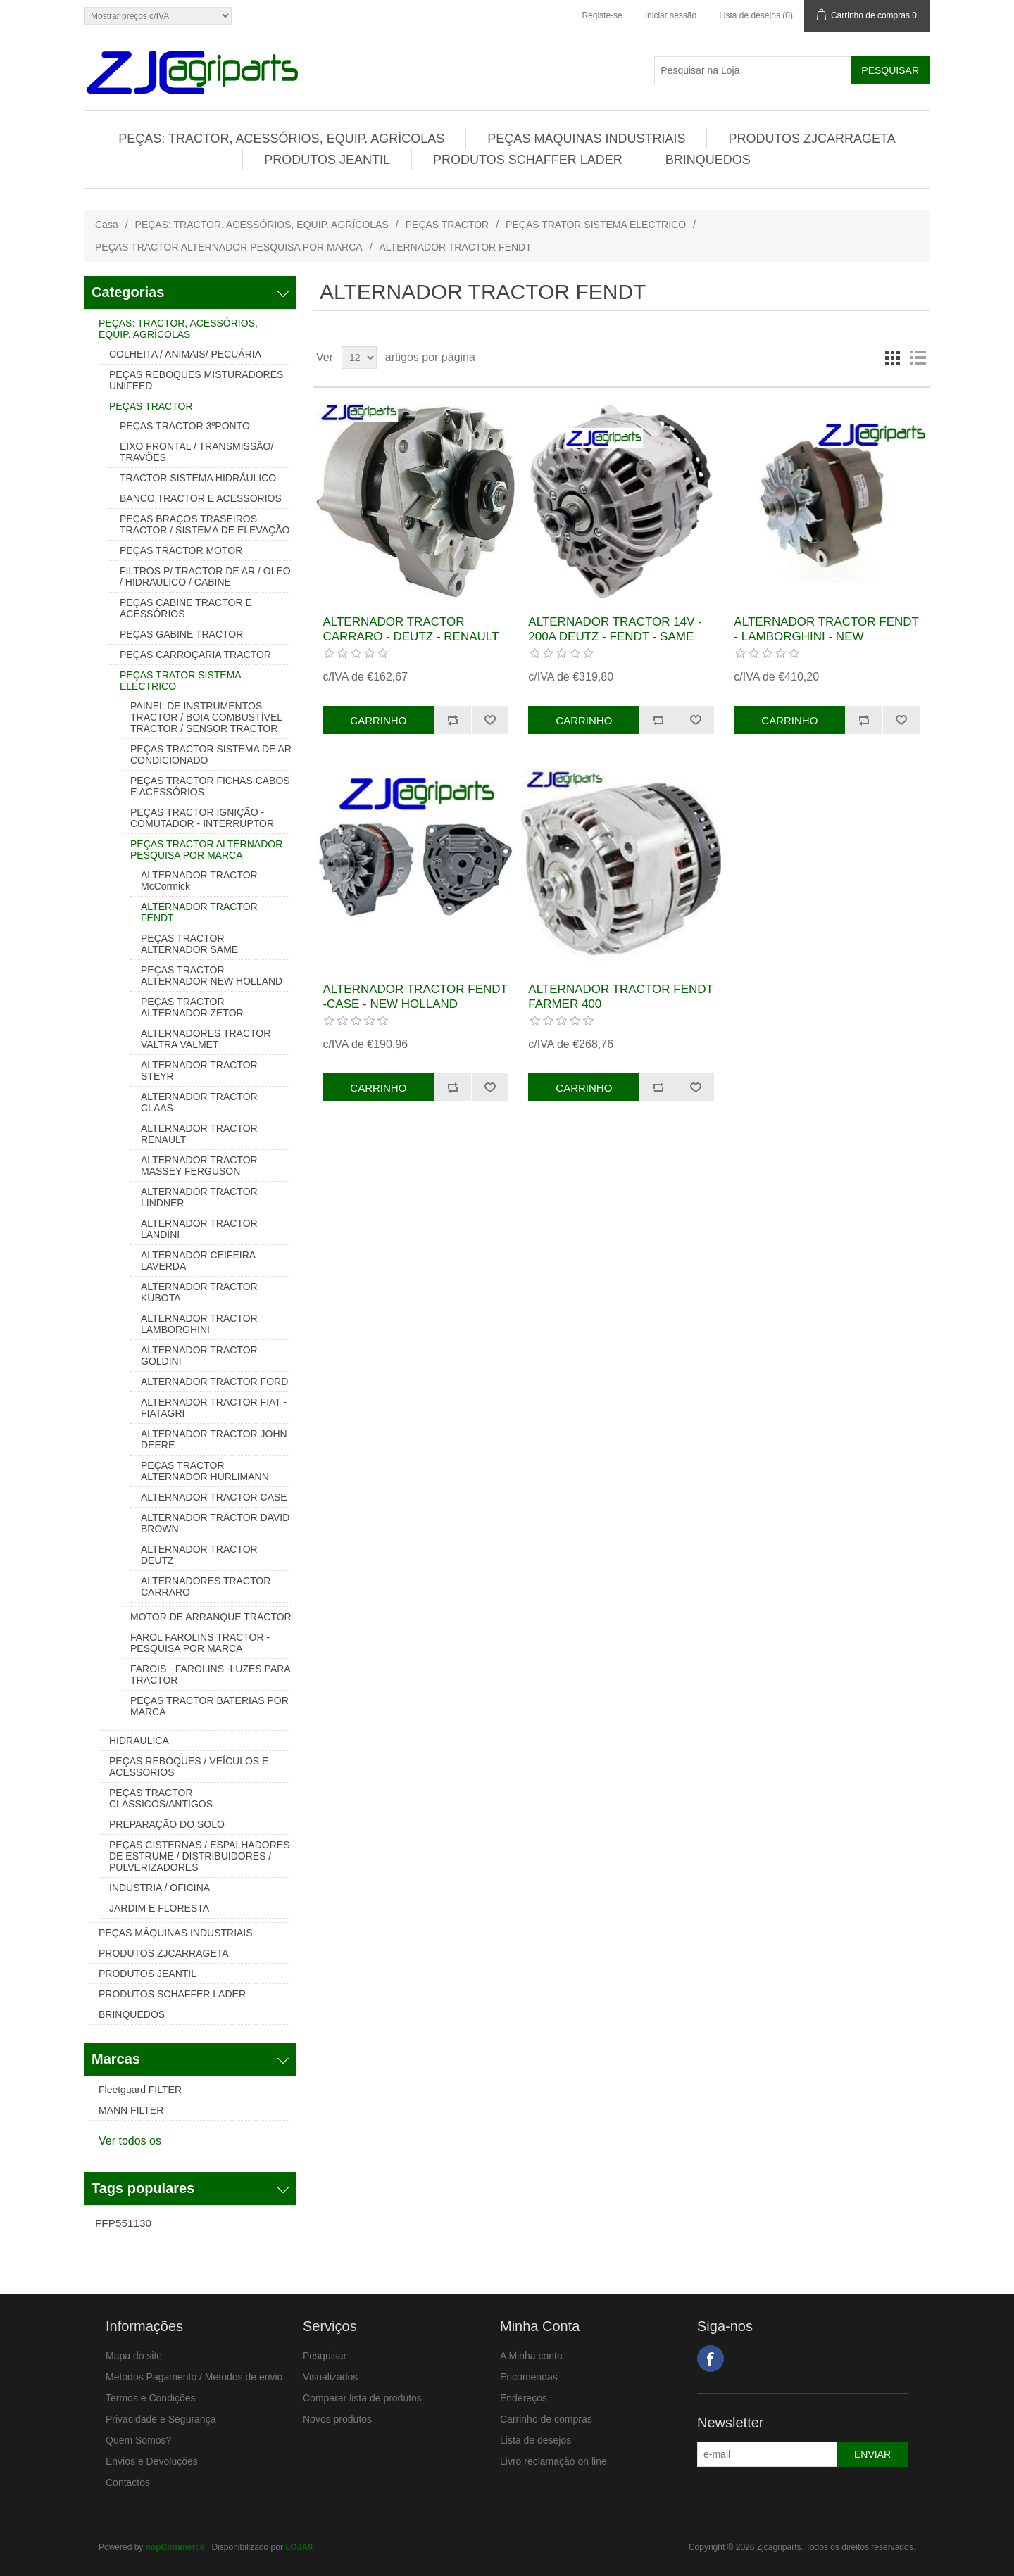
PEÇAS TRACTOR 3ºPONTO (185, 425)
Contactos (128, 2482)
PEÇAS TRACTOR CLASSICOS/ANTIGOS (161, 1798)
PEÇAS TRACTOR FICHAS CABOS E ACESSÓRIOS (210, 786)
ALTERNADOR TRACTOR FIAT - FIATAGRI (214, 1407)
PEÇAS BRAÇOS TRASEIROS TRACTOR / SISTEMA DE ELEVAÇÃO (204, 524)
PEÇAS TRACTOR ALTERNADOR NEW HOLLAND (211, 975)
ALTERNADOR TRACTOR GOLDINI (199, 1355)
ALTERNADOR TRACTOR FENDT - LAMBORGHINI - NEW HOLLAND (826, 636)
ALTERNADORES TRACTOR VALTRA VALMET (205, 1039)
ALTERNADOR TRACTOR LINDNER (199, 1197)
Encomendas (529, 2376)
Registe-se (602, 15)
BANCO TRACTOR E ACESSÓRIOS (201, 498)
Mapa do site (134, 2355)
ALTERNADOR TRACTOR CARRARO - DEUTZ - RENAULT (411, 629)
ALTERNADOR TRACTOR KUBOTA (199, 1292)
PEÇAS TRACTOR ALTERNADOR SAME (189, 944)
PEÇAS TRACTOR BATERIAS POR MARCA (209, 1706)
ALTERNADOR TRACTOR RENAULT (199, 1134)
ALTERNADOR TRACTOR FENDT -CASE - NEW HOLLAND (415, 996)
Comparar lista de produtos (362, 2398)
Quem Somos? (138, 2440)
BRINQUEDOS (708, 160)
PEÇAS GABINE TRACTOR (181, 634)
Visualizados (330, 2376)
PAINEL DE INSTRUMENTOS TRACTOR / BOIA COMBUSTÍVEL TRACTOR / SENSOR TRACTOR (206, 717)
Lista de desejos (535, 2440)
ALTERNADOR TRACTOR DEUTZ (199, 1554)
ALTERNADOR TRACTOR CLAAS (199, 1102)
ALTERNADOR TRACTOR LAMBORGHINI (199, 1324)
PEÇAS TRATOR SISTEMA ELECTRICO (596, 224)
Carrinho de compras (546, 2419)
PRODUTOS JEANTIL (327, 160)
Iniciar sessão (670, 15)
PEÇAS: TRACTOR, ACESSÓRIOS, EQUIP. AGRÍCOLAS (281, 139)
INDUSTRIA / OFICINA (159, 1887)
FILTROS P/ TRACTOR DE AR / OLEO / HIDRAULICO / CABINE (205, 576)
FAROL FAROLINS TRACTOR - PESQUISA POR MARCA (200, 1642)
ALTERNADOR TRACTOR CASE (214, 1497)
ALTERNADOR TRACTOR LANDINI (199, 1229)
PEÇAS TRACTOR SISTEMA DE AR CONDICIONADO (211, 754)
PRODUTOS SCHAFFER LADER (527, 160)
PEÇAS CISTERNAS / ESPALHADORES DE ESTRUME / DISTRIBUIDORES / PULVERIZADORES (199, 1856)
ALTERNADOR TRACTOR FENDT (199, 912)
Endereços (523, 2398)
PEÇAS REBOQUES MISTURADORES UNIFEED (196, 380)
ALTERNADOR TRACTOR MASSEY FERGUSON (199, 1165)
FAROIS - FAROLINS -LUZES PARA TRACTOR (210, 1674)
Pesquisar (324, 2355)
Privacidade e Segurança (160, 2419)
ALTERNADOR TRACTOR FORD (214, 1381)
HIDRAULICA (139, 1740)
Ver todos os (130, 2141)
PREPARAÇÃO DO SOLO (167, 1824)
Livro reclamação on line (553, 2461)
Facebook (710, 2358)
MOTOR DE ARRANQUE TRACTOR (211, 1616)
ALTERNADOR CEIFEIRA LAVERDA (198, 1260)
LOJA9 (299, 2547)
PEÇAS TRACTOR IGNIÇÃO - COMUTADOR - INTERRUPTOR (202, 818)
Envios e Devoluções (152, 2461)
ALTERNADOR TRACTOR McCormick (199, 880)
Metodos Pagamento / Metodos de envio (194, 2376)
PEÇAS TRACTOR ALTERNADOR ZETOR (192, 1007)
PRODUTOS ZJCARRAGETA (811, 139)
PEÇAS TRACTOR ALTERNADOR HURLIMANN (205, 1471)
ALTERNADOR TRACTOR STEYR (199, 1070)
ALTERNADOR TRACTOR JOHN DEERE (214, 1439)
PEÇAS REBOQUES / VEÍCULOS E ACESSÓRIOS (188, 1766)
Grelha (892, 357)
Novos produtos (337, 2419)
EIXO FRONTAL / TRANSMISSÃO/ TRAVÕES (196, 452)
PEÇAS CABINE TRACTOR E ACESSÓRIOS (186, 608)
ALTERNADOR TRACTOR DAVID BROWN (215, 1523)
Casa (106, 224)
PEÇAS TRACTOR (447, 224)
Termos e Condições (151, 2398)
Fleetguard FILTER (140, 2089)
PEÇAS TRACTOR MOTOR (181, 550)
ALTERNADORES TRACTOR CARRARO (205, 1586)
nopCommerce (175, 2547)
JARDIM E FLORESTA (159, 1908)
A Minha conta (531, 2355)
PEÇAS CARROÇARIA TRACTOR (195, 654)
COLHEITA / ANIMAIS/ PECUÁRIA (185, 354)
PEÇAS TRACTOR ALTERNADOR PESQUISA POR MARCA (229, 247)
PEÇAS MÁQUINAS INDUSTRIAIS (586, 139)
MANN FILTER (131, 2110)
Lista (917, 357)
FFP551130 (123, 2223)
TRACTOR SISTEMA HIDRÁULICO (198, 478)
